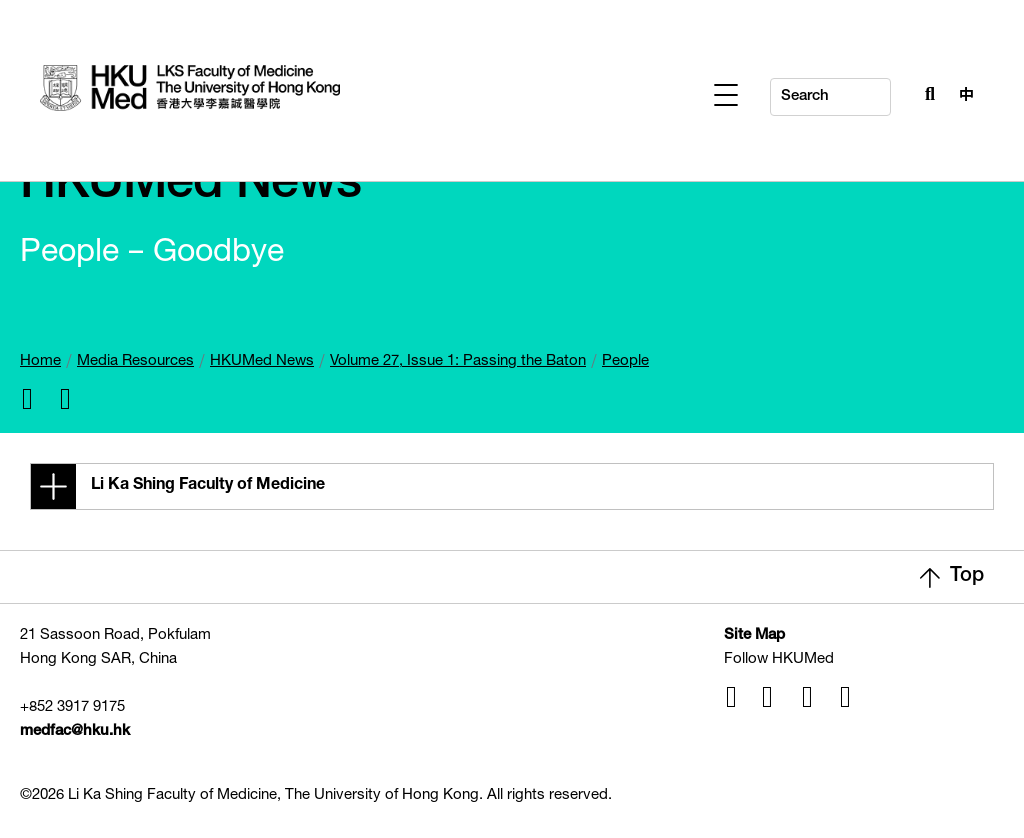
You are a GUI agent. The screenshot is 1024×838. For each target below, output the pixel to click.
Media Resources (135, 361)
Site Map (754, 635)
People (625, 361)
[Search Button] (925, 92)
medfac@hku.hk (75, 731)
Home (40, 361)
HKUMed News (262, 361)
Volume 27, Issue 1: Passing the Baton (458, 361)
